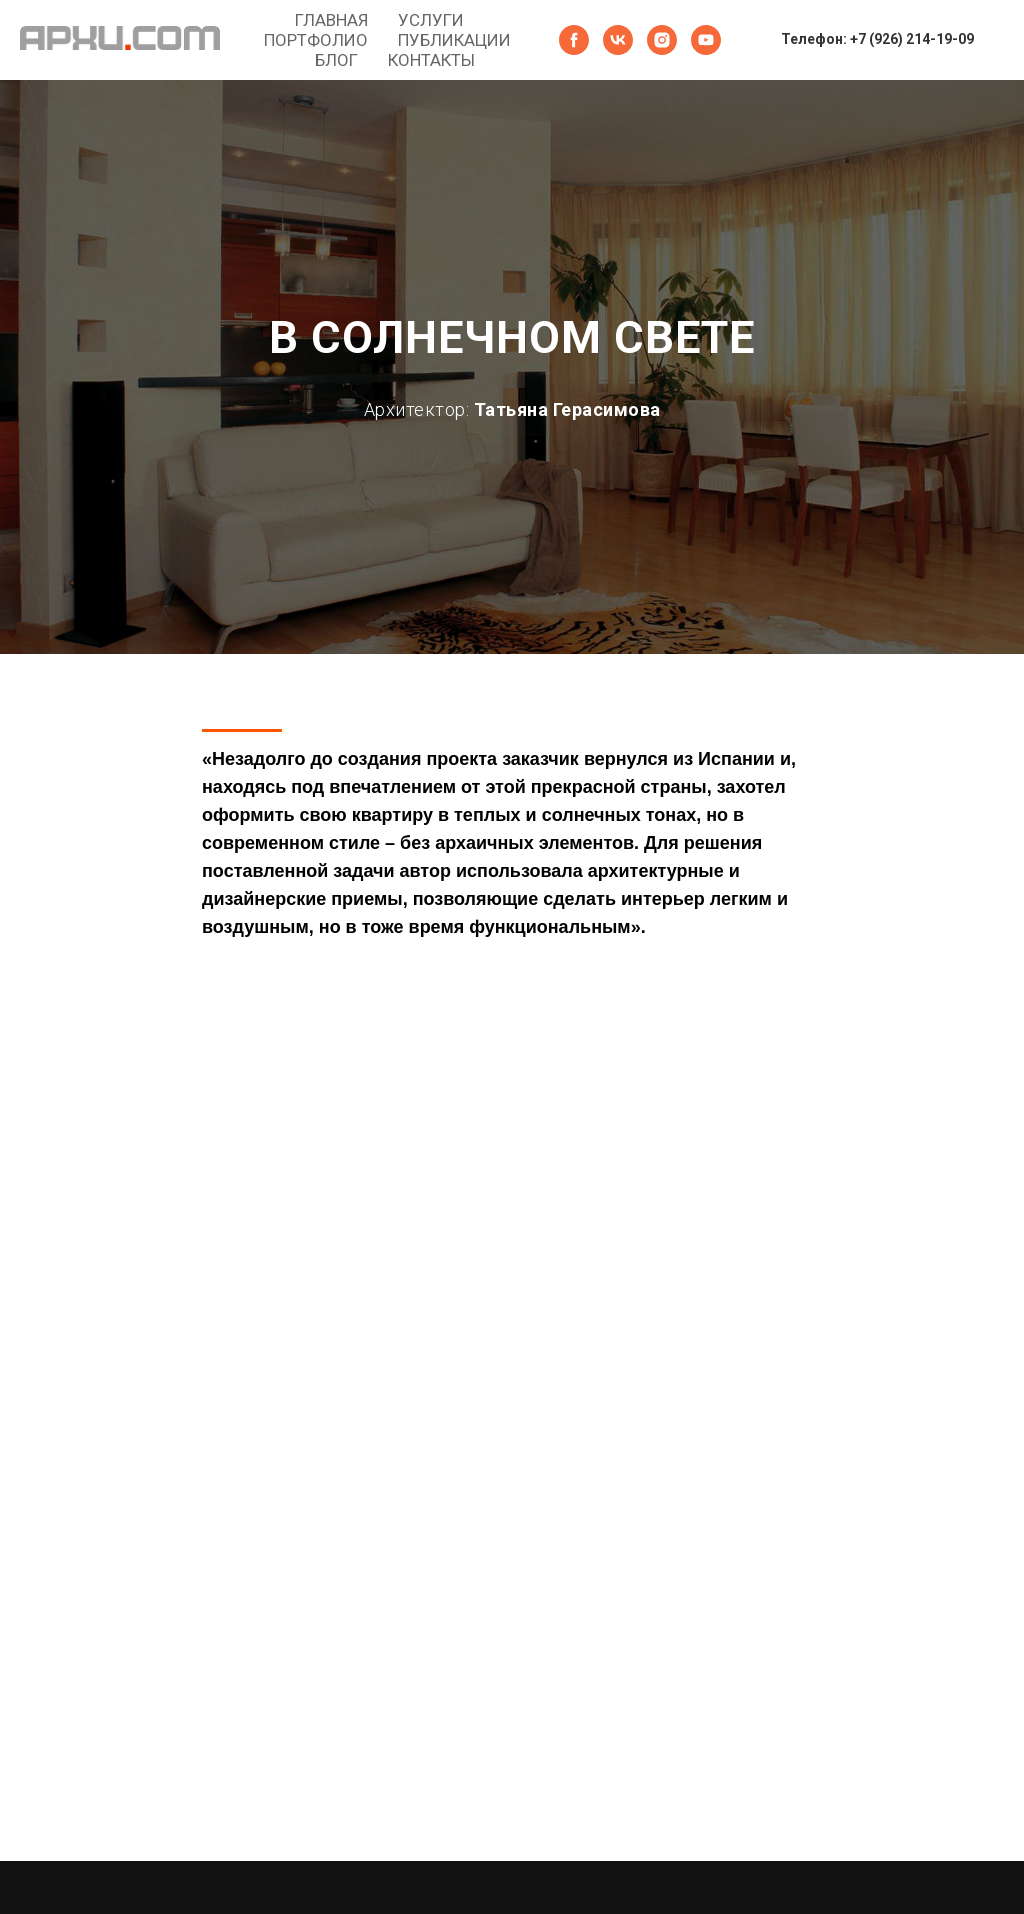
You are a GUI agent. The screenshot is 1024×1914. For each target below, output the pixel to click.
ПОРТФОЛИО (316, 40)
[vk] (618, 40)
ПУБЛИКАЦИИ (454, 40)
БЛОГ (336, 60)
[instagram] (662, 40)
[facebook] (574, 40)
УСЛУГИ (431, 20)
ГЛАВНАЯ (331, 20)
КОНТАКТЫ (431, 60)
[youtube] (706, 40)
